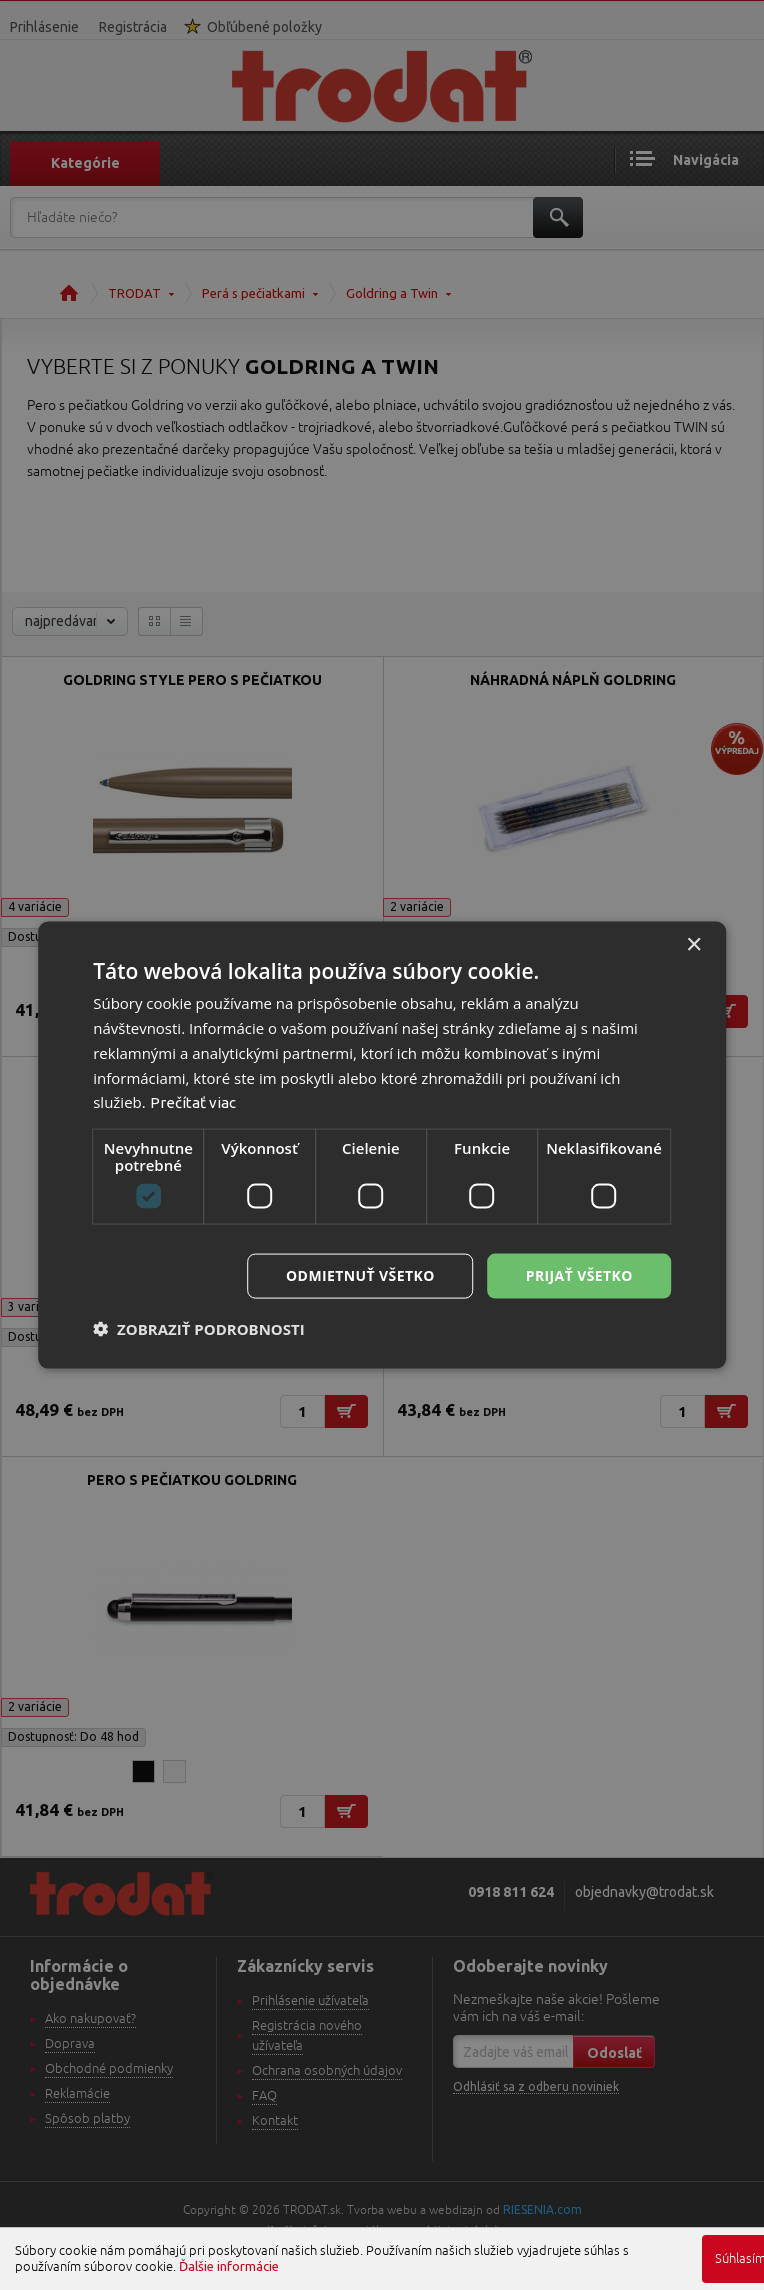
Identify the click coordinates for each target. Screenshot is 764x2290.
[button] (199, 1328)
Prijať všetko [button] (579, 1275)
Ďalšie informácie (229, 2266)
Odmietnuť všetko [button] (360, 1275)
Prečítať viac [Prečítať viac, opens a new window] (193, 1102)
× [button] (693, 945)
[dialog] (382, 1145)
